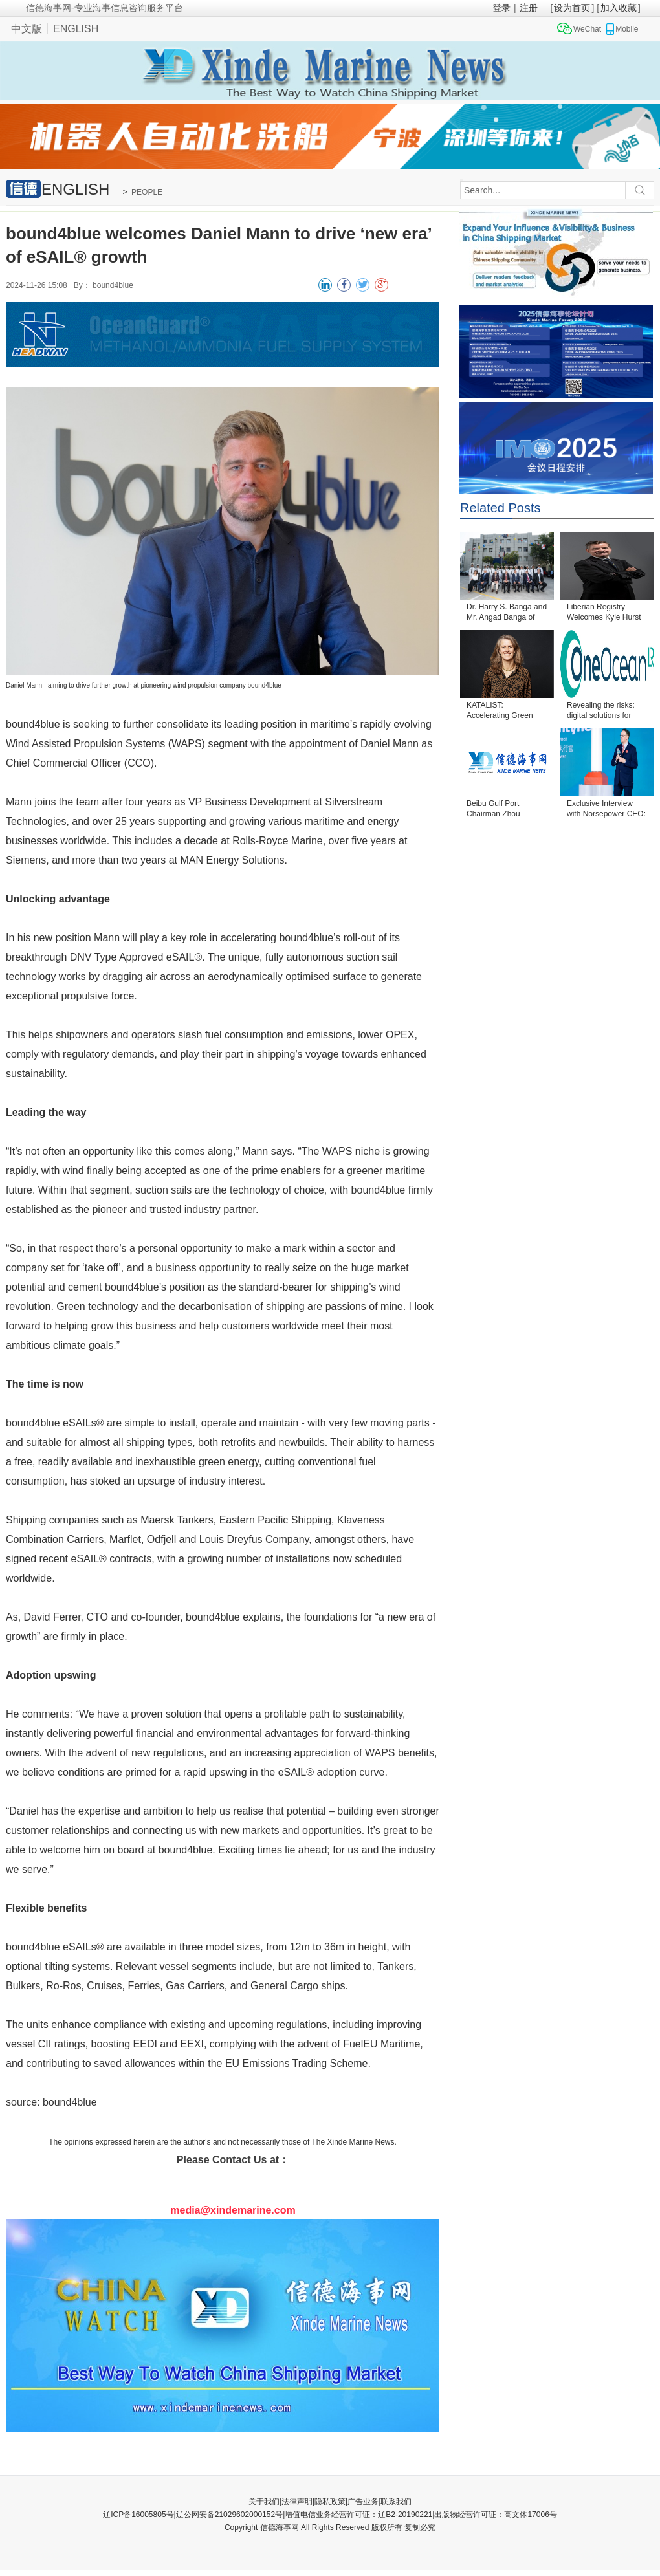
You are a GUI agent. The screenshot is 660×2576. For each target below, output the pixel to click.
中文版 (26, 28)
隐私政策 (330, 2501)
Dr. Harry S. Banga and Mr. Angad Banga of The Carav (507, 613)
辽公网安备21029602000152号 (229, 2514)
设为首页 (572, 8)
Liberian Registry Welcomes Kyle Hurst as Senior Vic (604, 613)
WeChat (587, 29)
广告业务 (363, 2501)
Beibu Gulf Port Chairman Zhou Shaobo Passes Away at (504, 809)
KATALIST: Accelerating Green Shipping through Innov (506, 711)
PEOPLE (146, 192)
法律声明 (297, 2501)
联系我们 (396, 2501)
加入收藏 (618, 8)
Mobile (626, 29)
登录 (501, 8)
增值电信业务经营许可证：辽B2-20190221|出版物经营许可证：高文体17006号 (421, 2514)
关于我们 (264, 2501)
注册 (529, 8)
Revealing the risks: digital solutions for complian (601, 711)
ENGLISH (75, 28)
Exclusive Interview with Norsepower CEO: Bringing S (606, 809)
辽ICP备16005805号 (138, 2514)
